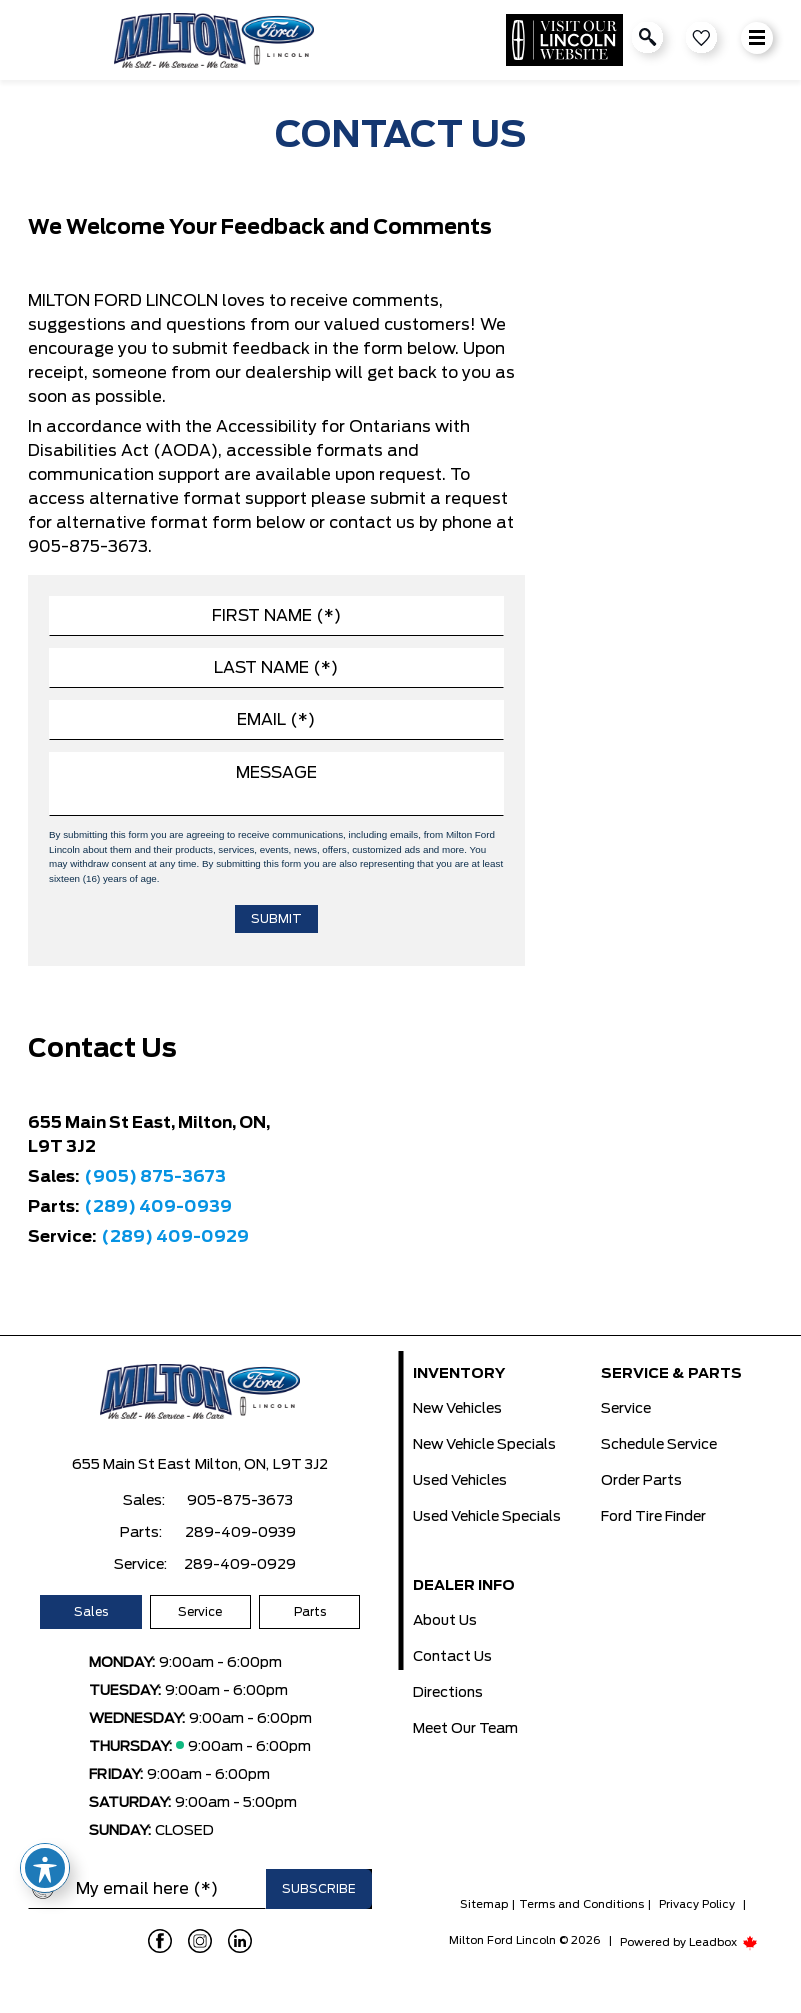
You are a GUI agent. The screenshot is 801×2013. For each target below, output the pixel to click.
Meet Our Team (465, 1729)
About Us (445, 1621)
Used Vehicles (460, 1481)
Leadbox (723, 1942)
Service (200, 1612)
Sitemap (484, 1904)
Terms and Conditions (581, 1904)
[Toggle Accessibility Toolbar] (45, 1868)
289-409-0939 (240, 1533)
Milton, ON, (232, 1465)
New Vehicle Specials (484, 1445)
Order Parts (641, 1481)
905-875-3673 (240, 1501)
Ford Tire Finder (653, 1517)
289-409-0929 (240, 1565)
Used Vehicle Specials (487, 1517)
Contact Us (452, 1657)
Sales (91, 1612)
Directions (448, 1693)
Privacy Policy (697, 1904)
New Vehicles (457, 1409)
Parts (310, 1612)
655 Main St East (131, 1465)
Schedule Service (659, 1445)
